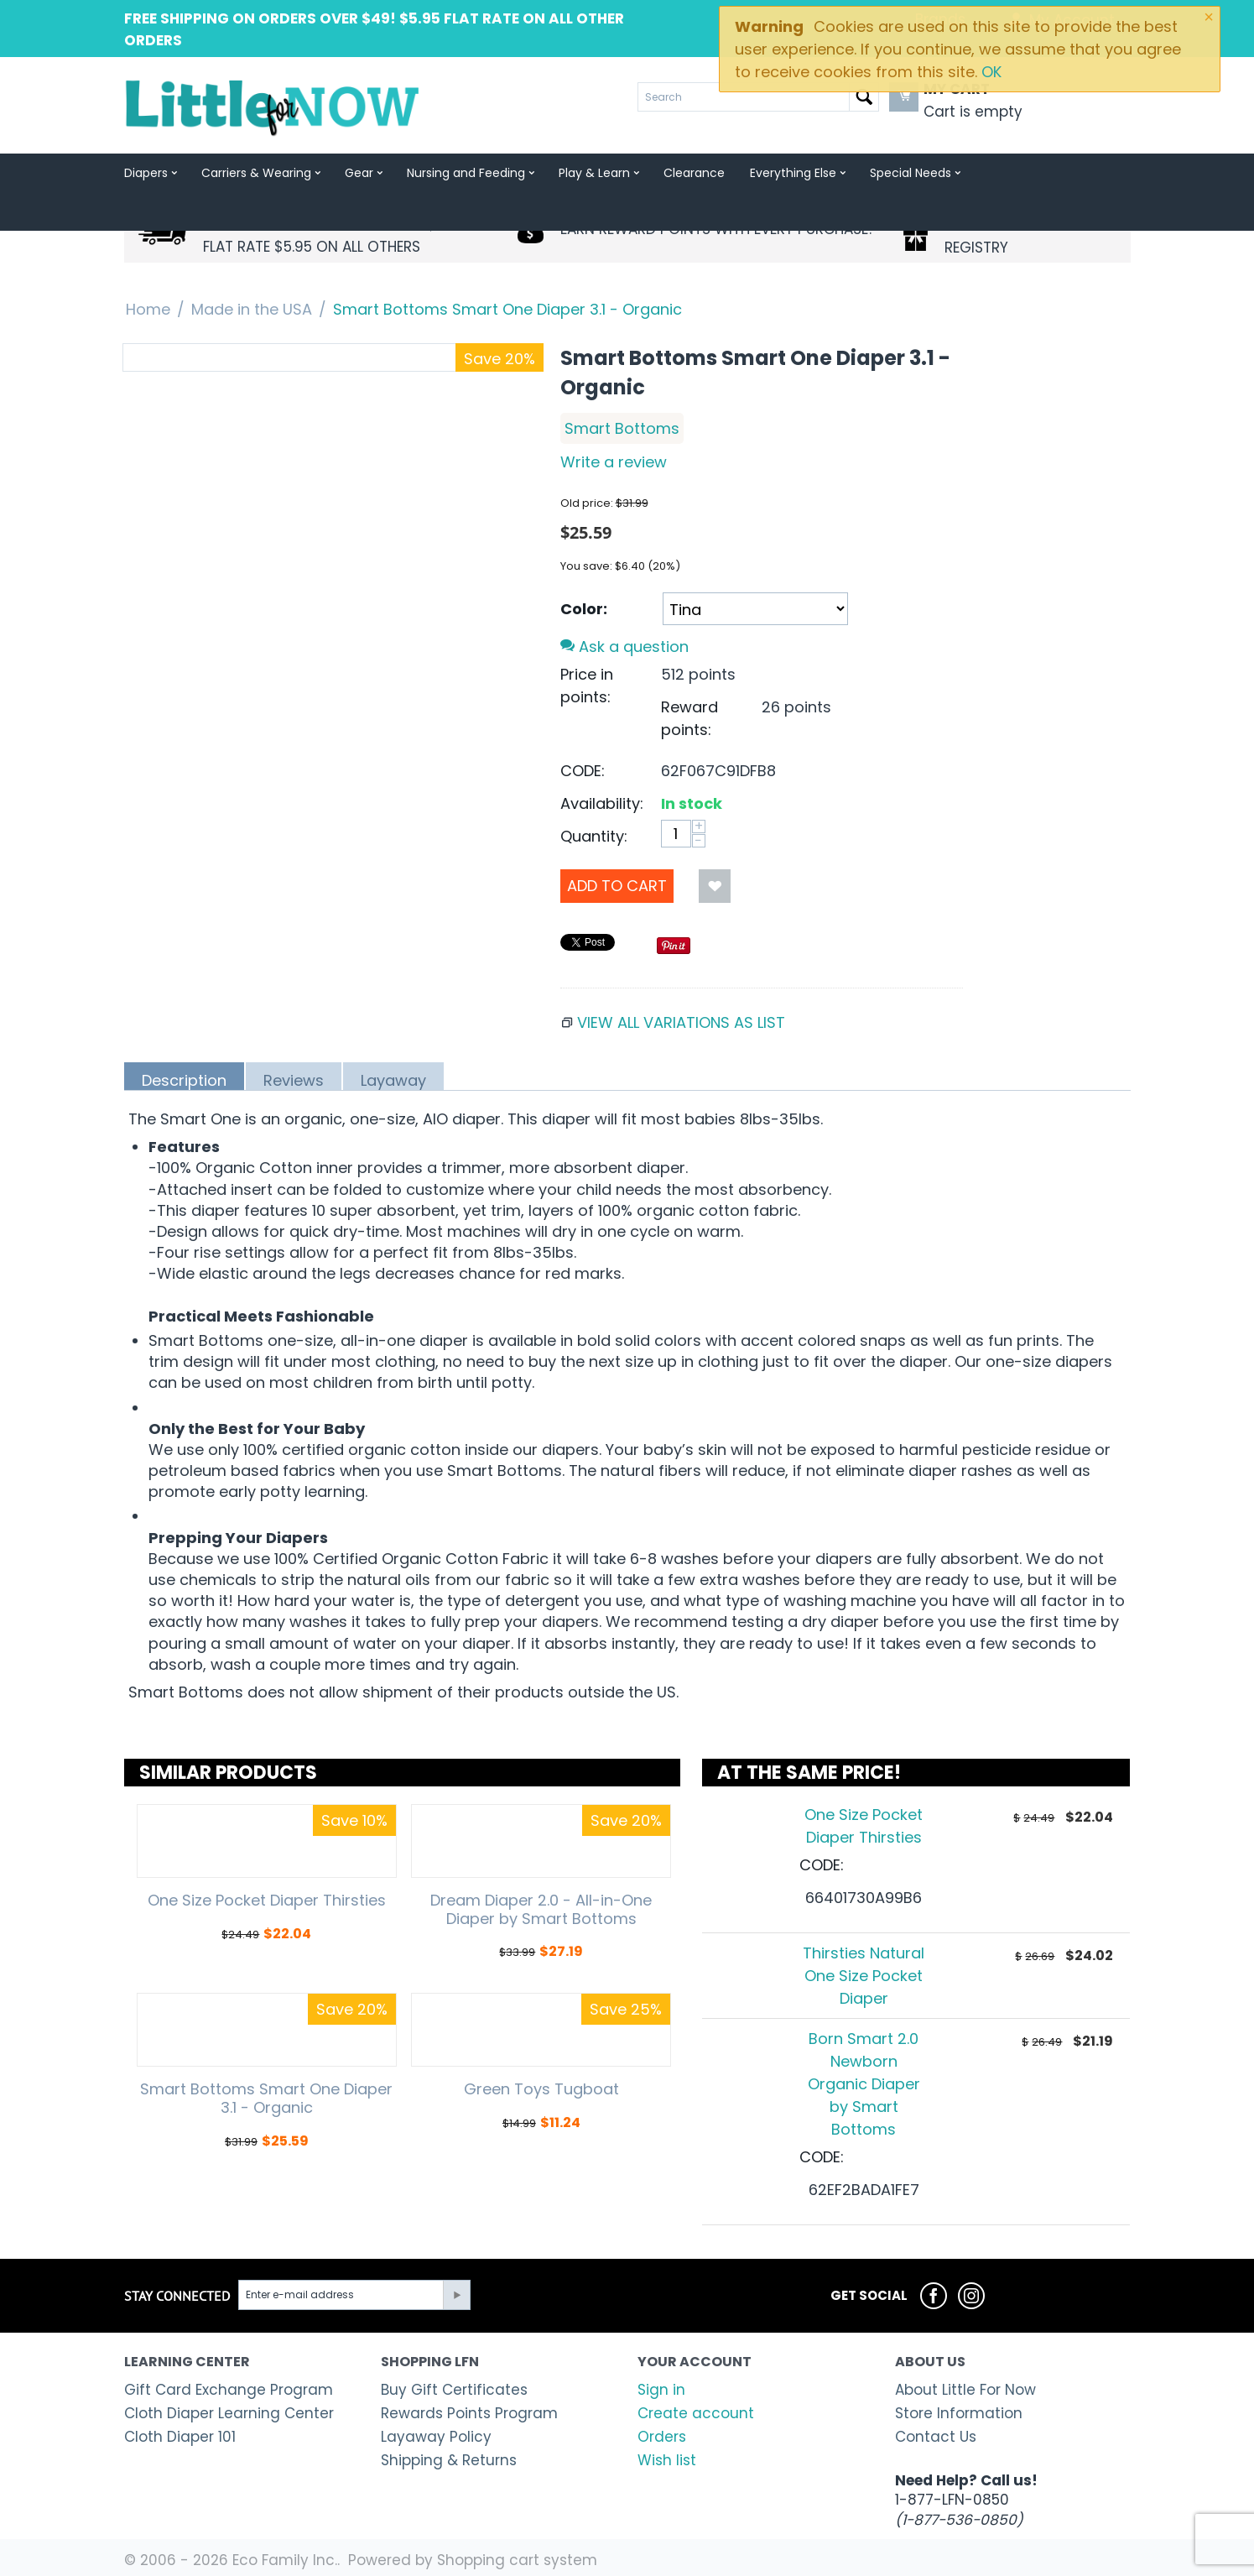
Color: (583, 608)
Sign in (661, 2390)
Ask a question (624, 646)
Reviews (293, 1080)
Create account (695, 2413)
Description (184, 1080)
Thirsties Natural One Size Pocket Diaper (863, 1975)
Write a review (613, 461)
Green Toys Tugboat (541, 2089)
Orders (661, 2437)
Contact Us (935, 2437)
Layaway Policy (436, 2437)
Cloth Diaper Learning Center (229, 2413)
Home (148, 309)
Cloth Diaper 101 (180, 2437)
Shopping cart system (517, 2560)
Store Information (958, 2413)
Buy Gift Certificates (454, 2390)
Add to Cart (617, 885)
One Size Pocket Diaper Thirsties (267, 1900)
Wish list (666, 2460)
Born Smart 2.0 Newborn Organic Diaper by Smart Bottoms (864, 2084)
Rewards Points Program (469, 2413)
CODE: (582, 770)
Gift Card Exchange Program (228, 2390)
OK (991, 71)
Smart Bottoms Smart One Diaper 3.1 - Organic (266, 2098)
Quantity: (593, 836)
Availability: (601, 803)
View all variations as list (681, 1022)
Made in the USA (251, 309)
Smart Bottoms (622, 428)
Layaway (393, 1080)
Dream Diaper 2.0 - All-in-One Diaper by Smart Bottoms (541, 1909)
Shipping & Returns (449, 2460)
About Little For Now (965, 2390)
